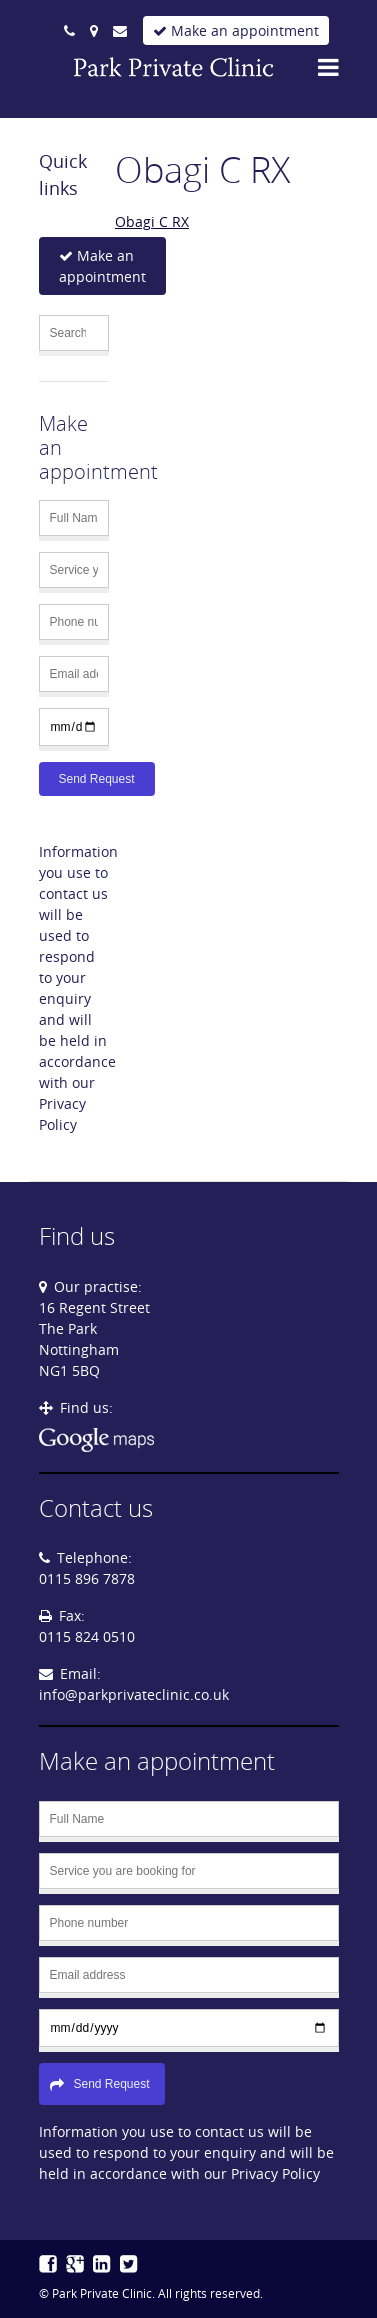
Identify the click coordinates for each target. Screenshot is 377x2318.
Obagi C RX (152, 221)
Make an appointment (236, 30)
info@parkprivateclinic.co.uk (134, 1694)
